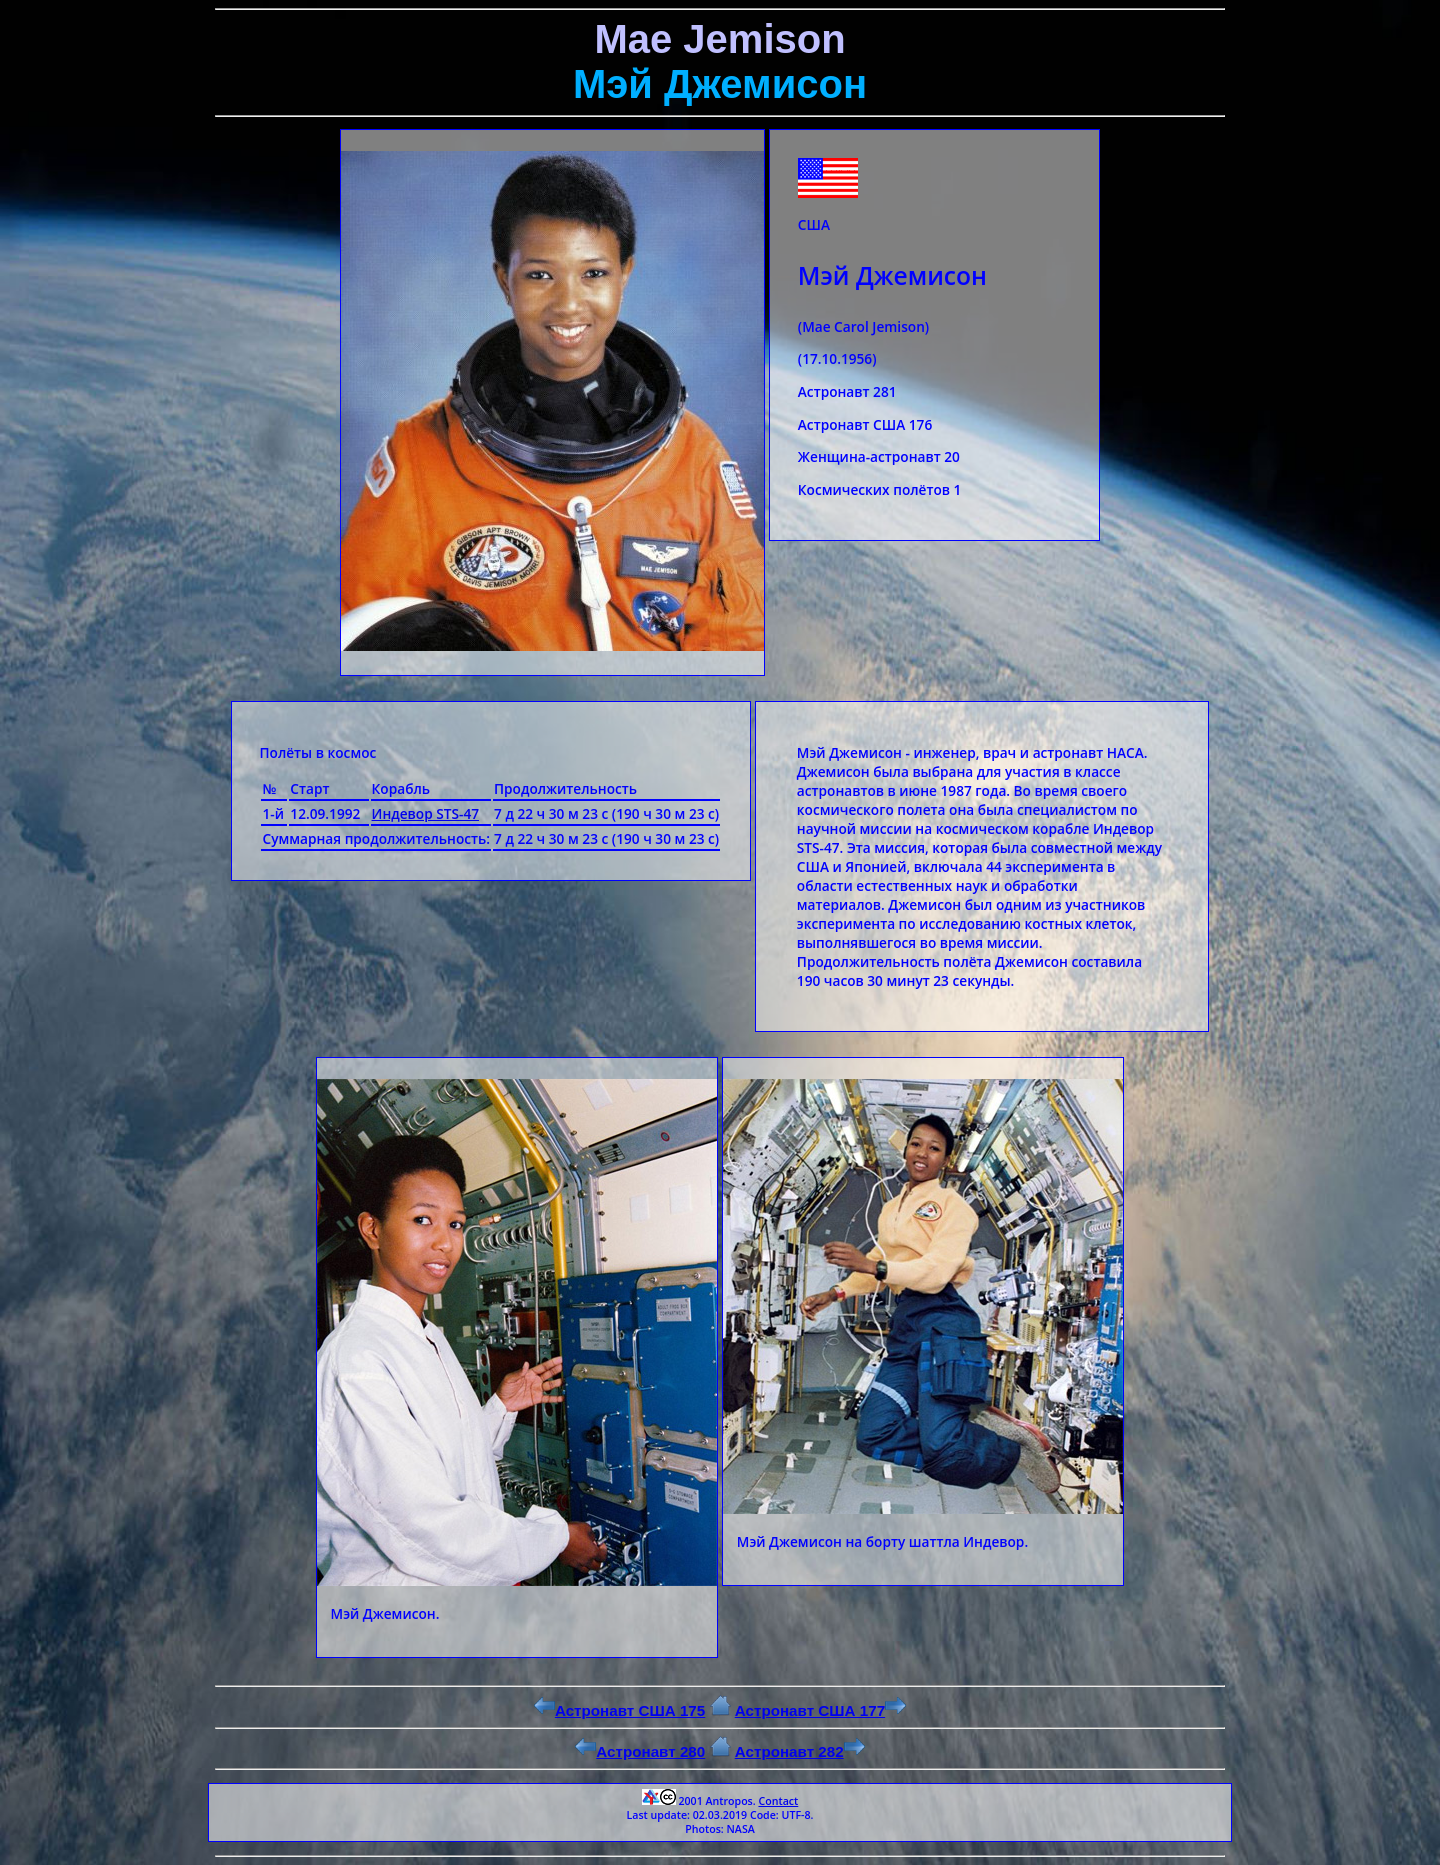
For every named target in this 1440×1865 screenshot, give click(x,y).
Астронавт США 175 (619, 1710)
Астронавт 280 (640, 1751)
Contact (778, 1801)
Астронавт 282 (800, 1751)
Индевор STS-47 (425, 813)
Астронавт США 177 (820, 1710)
